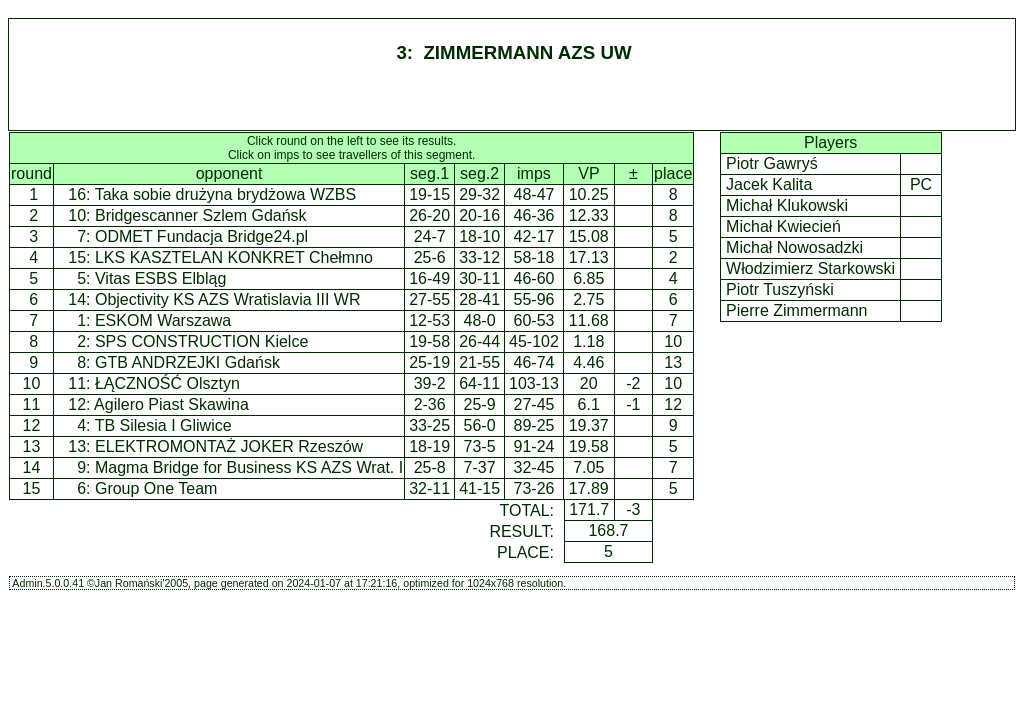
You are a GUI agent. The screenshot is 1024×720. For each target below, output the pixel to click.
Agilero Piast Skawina (171, 404)
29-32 (479, 194)
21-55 (479, 362)
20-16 (479, 215)
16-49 (429, 278)
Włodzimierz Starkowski (811, 268)
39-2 (430, 383)
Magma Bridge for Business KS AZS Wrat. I (249, 467)
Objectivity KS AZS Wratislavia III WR (228, 299)
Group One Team (156, 488)
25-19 (429, 362)
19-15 (429, 194)
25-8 (430, 467)
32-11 (429, 488)
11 (31, 404)
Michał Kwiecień (784, 226)
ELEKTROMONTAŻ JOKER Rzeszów (229, 446)
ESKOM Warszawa (163, 320)
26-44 (479, 341)
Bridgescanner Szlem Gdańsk (201, 215)
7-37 (480, 467)
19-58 (429, 341)
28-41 (479, 299)
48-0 (480, 320)
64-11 (479, 383)
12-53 (429, 320)
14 (31, 467)
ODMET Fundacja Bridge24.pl (201, 236)
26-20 (429, 215)
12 (31, 425)
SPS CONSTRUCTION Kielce (201, 341)
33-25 (429, 425)
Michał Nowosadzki (795, 247)
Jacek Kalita (769, 184)
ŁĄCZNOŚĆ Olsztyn (167, 383)
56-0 (480, 425)
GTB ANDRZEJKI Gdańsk (187, 362)
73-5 (480, 446)
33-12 (479, 257)
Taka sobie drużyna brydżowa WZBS (225, 194)
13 (31, 446)
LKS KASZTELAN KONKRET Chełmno (234, 257)
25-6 (430, 257)
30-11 (479, 278)
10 (31, 383)
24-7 (430, 236)
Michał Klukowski (787, 205)
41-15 (479, 488)
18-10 (479, 236)
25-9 (480, 404)
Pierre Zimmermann (797, 310)
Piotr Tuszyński (780, 289)
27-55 (429, 299)
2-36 (430, 404)
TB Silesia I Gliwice (163, 425)
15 (31, 488)
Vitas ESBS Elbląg (160, 278)
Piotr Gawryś (772, 163)
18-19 (429, 446)
